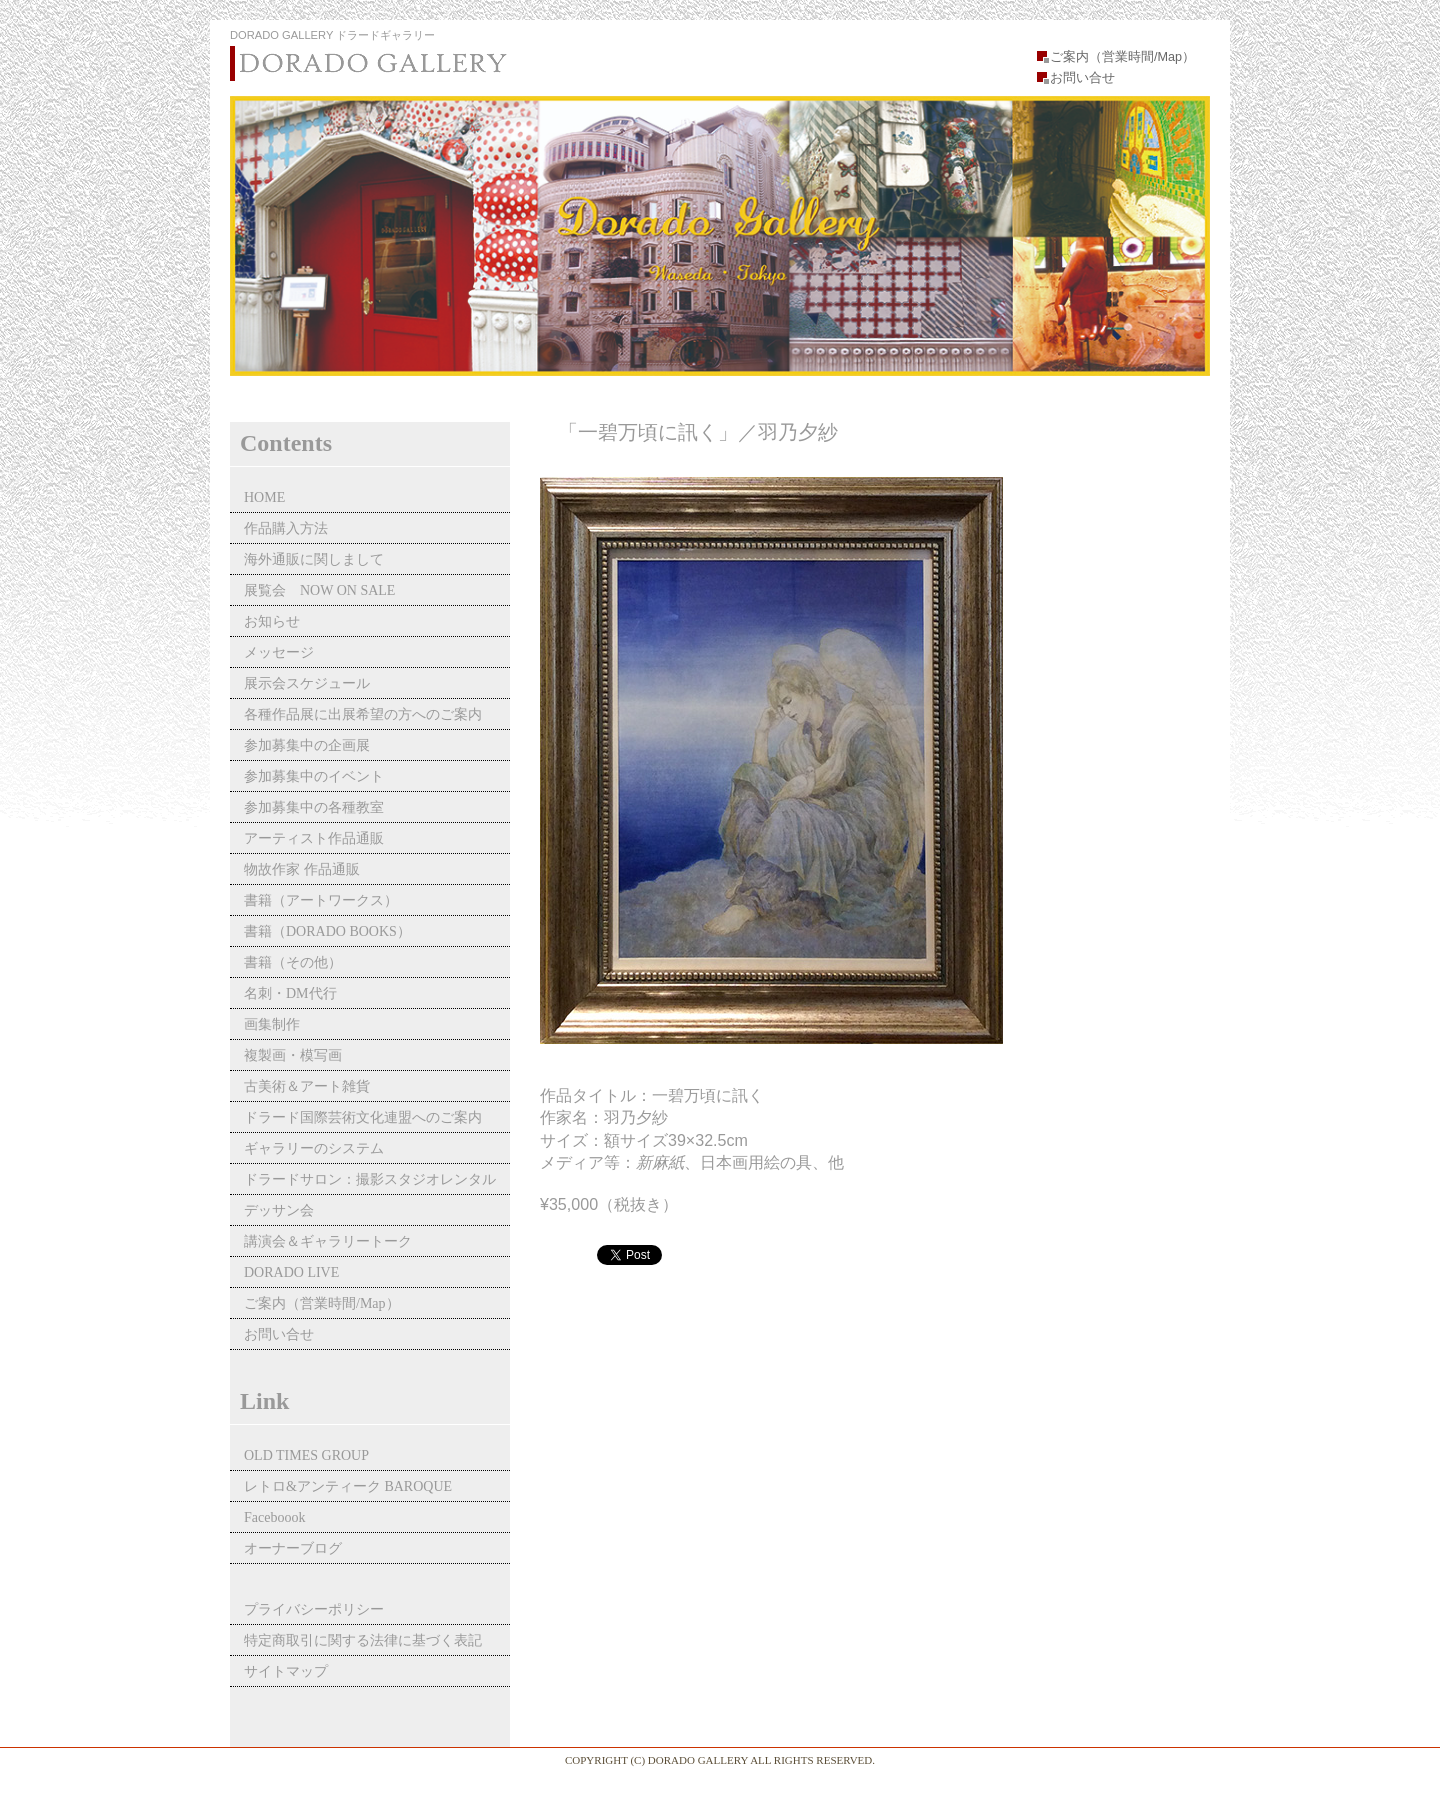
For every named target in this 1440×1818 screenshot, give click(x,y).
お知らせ (272, 621)
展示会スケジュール (307, 683)
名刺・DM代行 (290, 993)
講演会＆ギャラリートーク (328, 1241)
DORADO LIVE (291, 1272)
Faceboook (274, 1517)
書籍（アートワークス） (321, 900)
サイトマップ (286, 1671)
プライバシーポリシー (314, 1609)
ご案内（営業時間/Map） (1122, 57)
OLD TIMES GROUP (306, 1455)
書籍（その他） (293, 962)
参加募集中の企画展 (307, 745)
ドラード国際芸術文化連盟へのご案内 (363, 1117)
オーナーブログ (293, 1548)
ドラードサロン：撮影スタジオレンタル (370, 1179)
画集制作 (272, 1024)
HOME (264, 497)
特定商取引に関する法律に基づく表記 (363, 1640)
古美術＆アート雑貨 (307, 1086)
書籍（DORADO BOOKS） (327, 931)
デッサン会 (279, 1210)
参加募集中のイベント (314, 776)
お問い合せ (1082, 78)
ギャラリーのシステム (314, 1148)
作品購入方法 (286, 528)
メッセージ (279, 652)
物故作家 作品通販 (302, 869)
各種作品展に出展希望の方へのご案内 (363, 714)
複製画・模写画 (293, 1055)
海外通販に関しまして (314, 559)
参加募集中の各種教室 (314, 807)
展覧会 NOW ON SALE (319, 590)
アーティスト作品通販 (321, 838)
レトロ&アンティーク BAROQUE (348, 1486)
